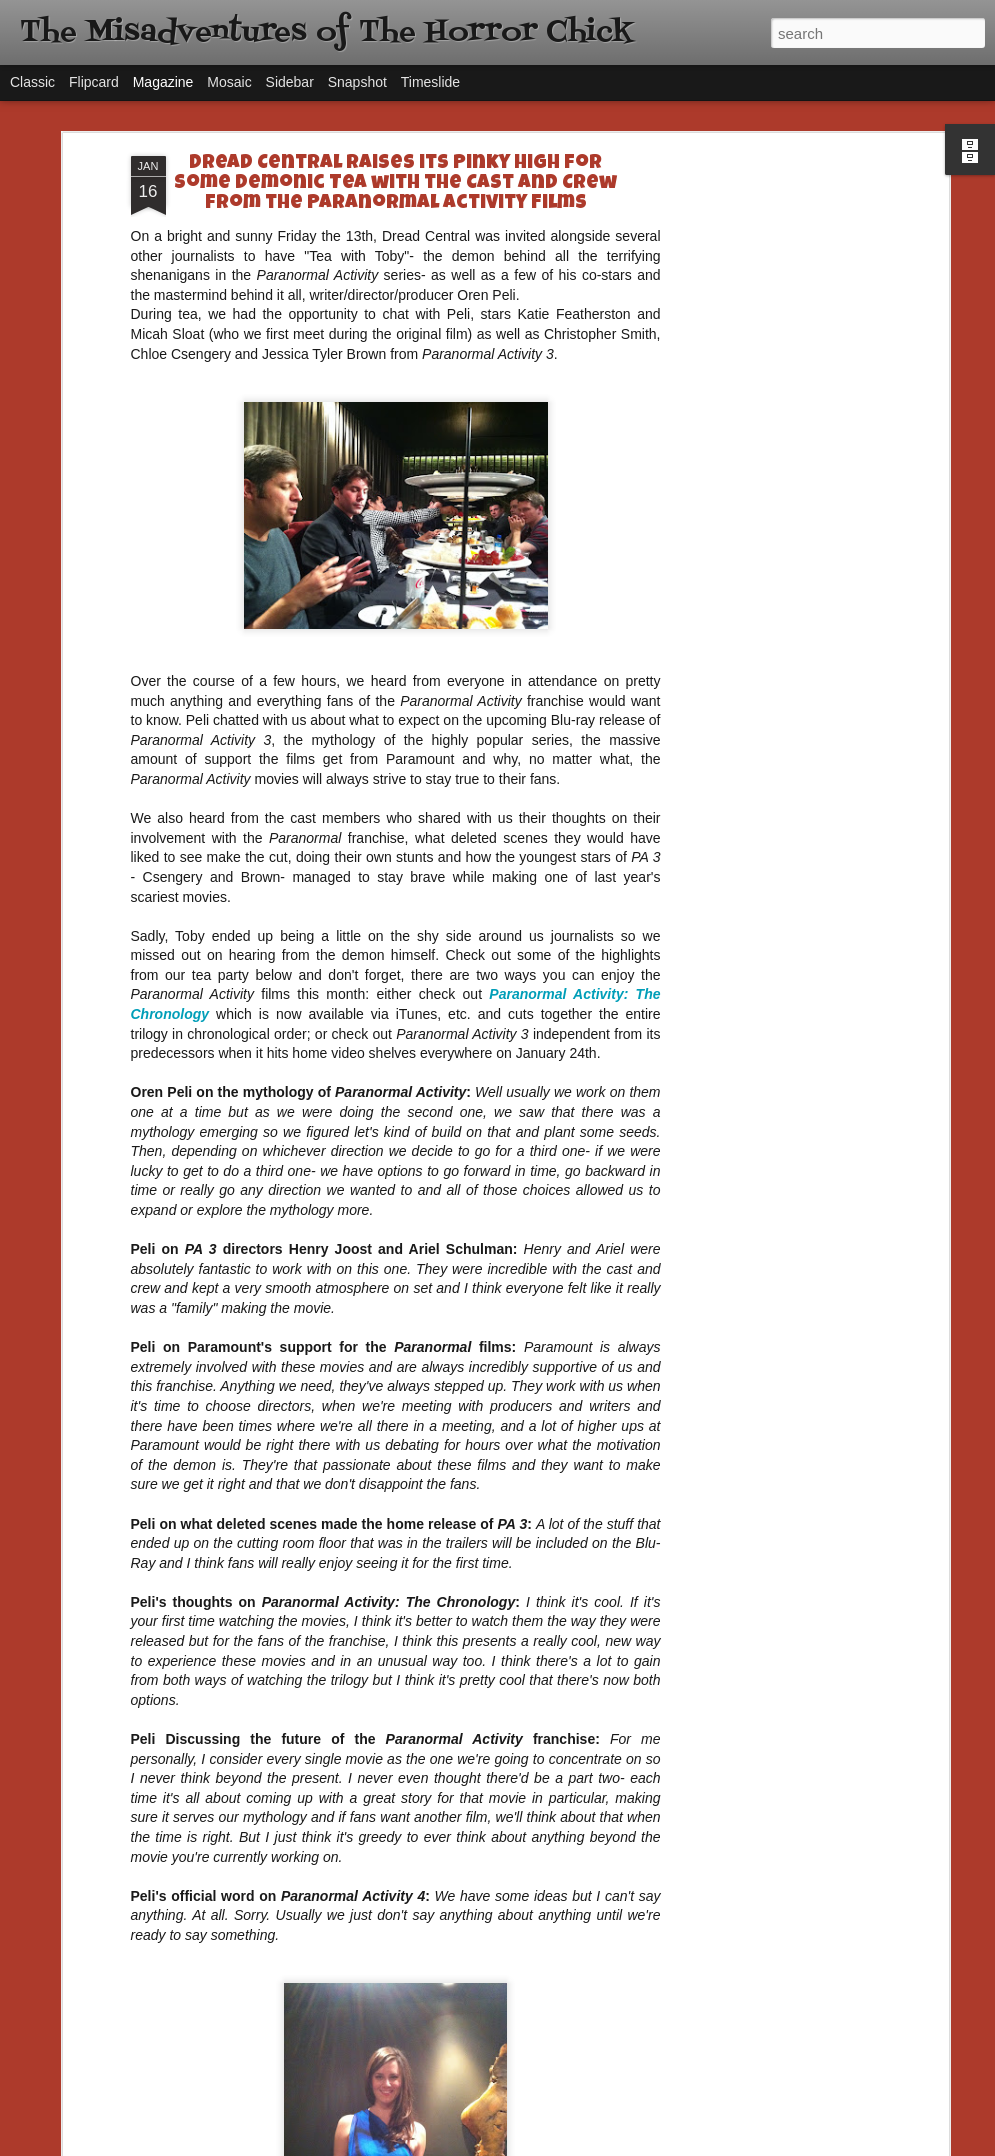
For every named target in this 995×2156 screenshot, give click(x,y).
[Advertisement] (771, 471)
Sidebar (290, 82)
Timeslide (430, 82)
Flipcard (94, 82)
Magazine (163, 82)
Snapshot (357, 82)
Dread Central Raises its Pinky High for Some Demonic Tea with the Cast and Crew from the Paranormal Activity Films (395, 184)
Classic (32, 82)
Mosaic (229, 82)
